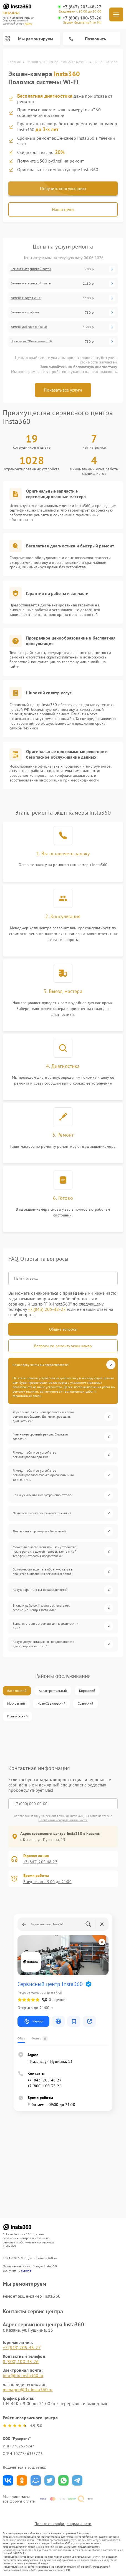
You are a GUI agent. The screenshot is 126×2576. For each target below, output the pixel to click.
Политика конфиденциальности (62, 2523)
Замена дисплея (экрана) (29, 327)
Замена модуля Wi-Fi (26, 298)
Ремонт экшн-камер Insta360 (32, 2296)
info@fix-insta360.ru (23, 2375)
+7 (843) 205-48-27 (82, 6)
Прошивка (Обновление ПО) (31, 341)
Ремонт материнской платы (31, 269)
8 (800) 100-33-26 (21, 2361)
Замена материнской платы (31, 283)
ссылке (26, 2270)
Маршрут (33, 2021)
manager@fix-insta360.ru (27, 2389)
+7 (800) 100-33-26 (82, 18)
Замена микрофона (25, 312)
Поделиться (8, 2480)
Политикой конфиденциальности (62, 1820)
